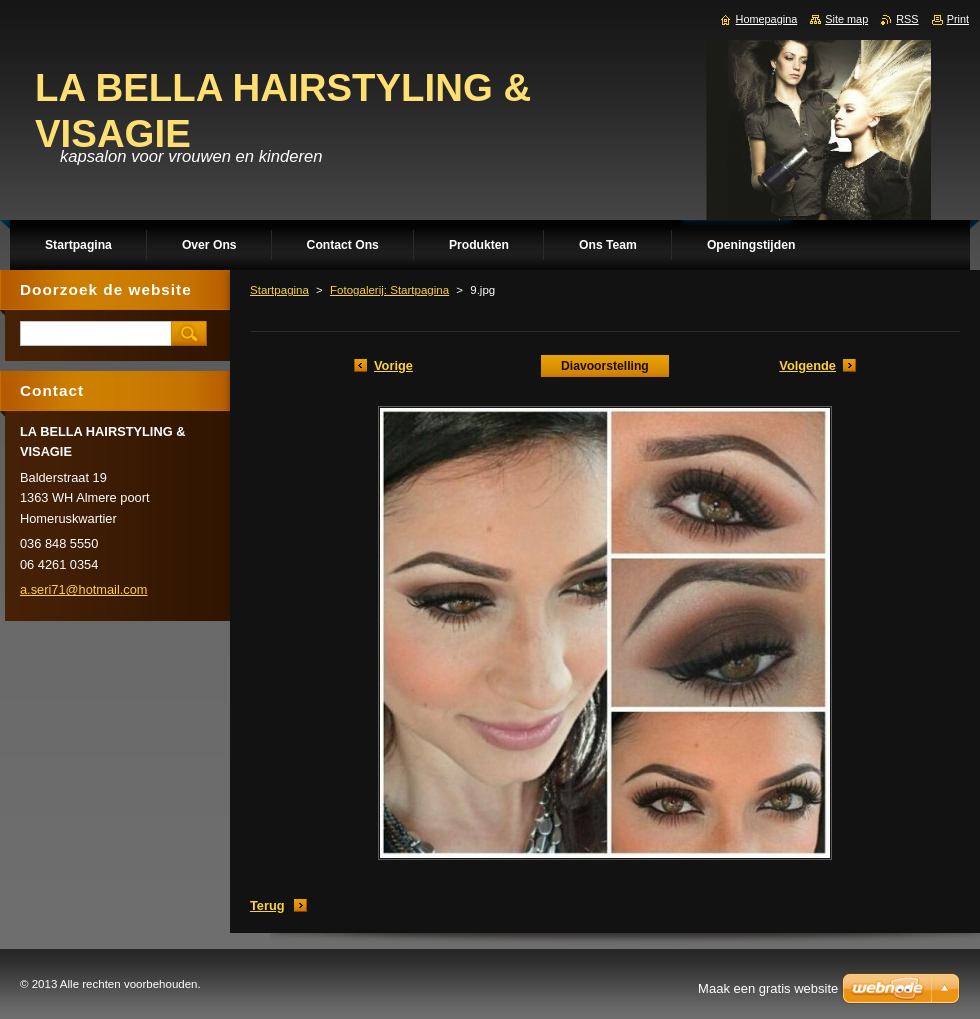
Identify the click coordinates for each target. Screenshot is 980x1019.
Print (958, 19)
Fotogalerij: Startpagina (389, 290)
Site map (846, 19)
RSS (907, 19)
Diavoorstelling (605, 366)
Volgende (807, 365)
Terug (267, 905)
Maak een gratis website (768, 988)
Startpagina (279, 290)
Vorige (393, 365)
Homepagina (767, 19)
